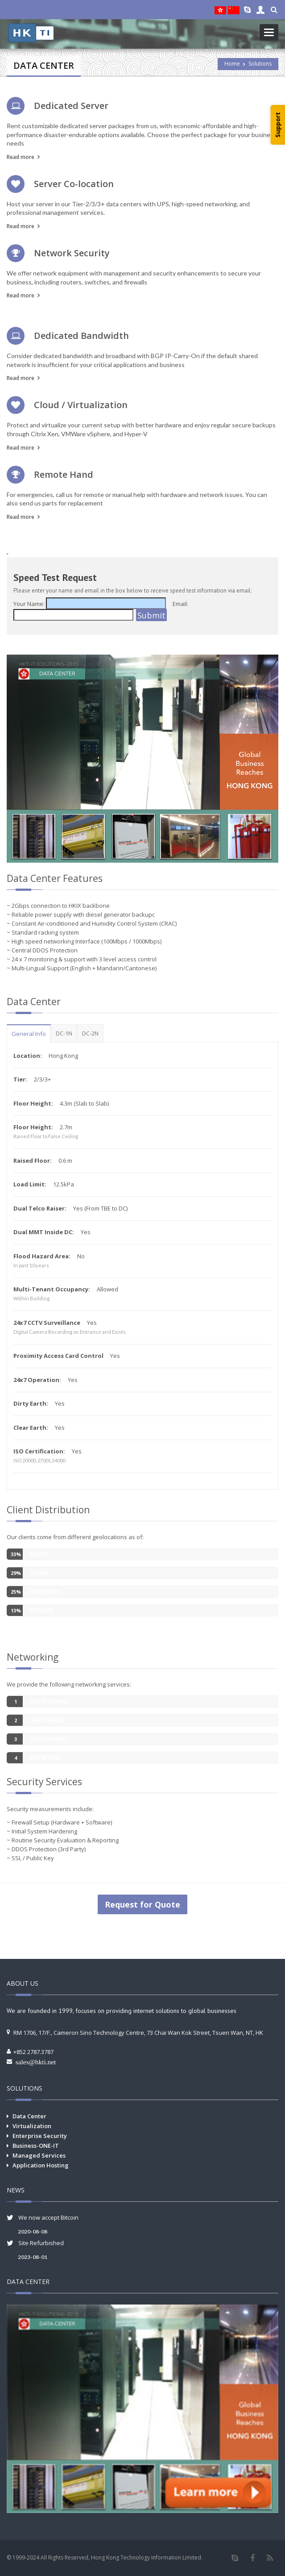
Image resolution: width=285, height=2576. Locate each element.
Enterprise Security (39, 2136)
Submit (151, 615)
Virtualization (31, 2126)
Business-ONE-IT (35, 2146)
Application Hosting (40, 2165)
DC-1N (64, 1033)
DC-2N (90, 1033)
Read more (20, 157)
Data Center (29, 2116)
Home (232, 63)
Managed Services (39, 2155)
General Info (29, 1034)
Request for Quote (142, 1904)
